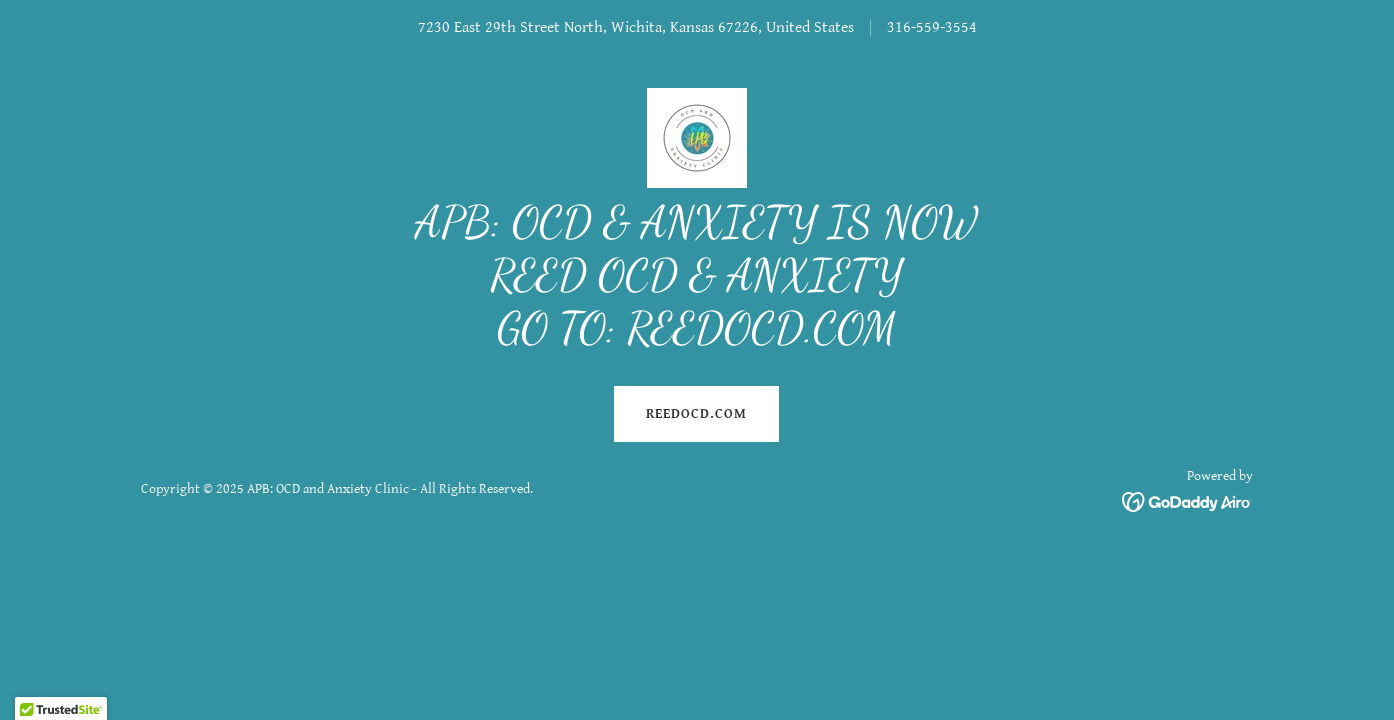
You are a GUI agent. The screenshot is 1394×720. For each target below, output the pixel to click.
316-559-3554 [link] (932, 27)
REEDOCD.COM (696, 414)
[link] (697, 137)
